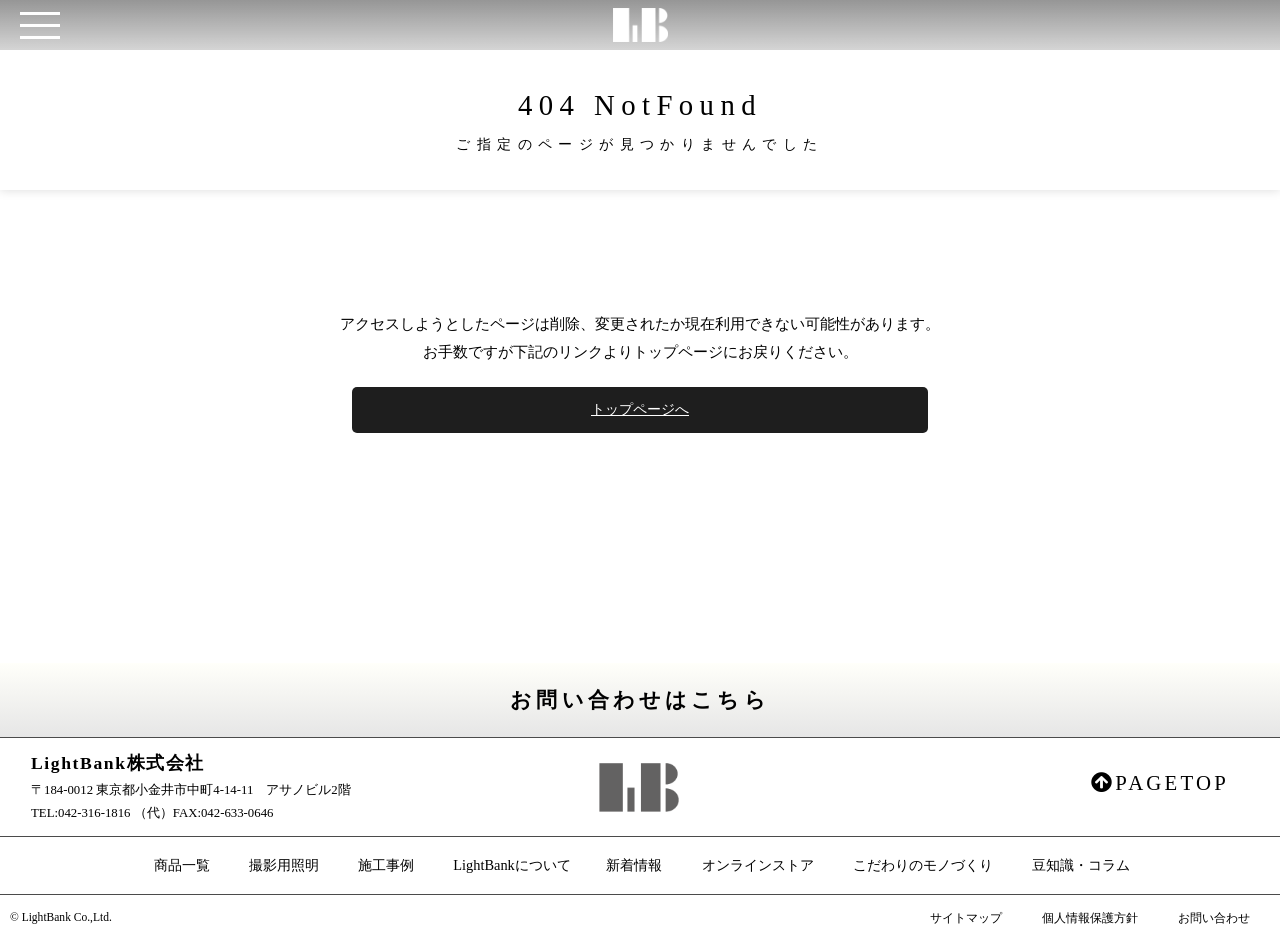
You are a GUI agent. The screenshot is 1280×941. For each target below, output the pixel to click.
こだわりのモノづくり (923, 865)
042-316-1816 (94, 813)
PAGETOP (1160, 782)
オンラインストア (758, 865)
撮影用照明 (284, 865)
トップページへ (640, 409)
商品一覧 (182, 865)
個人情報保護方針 (1090, 918)
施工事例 (386, 865)
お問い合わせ (1214, 918)
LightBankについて (512, 865)
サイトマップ (966, 918)
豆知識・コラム (1081, 865)
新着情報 (634, 865)
